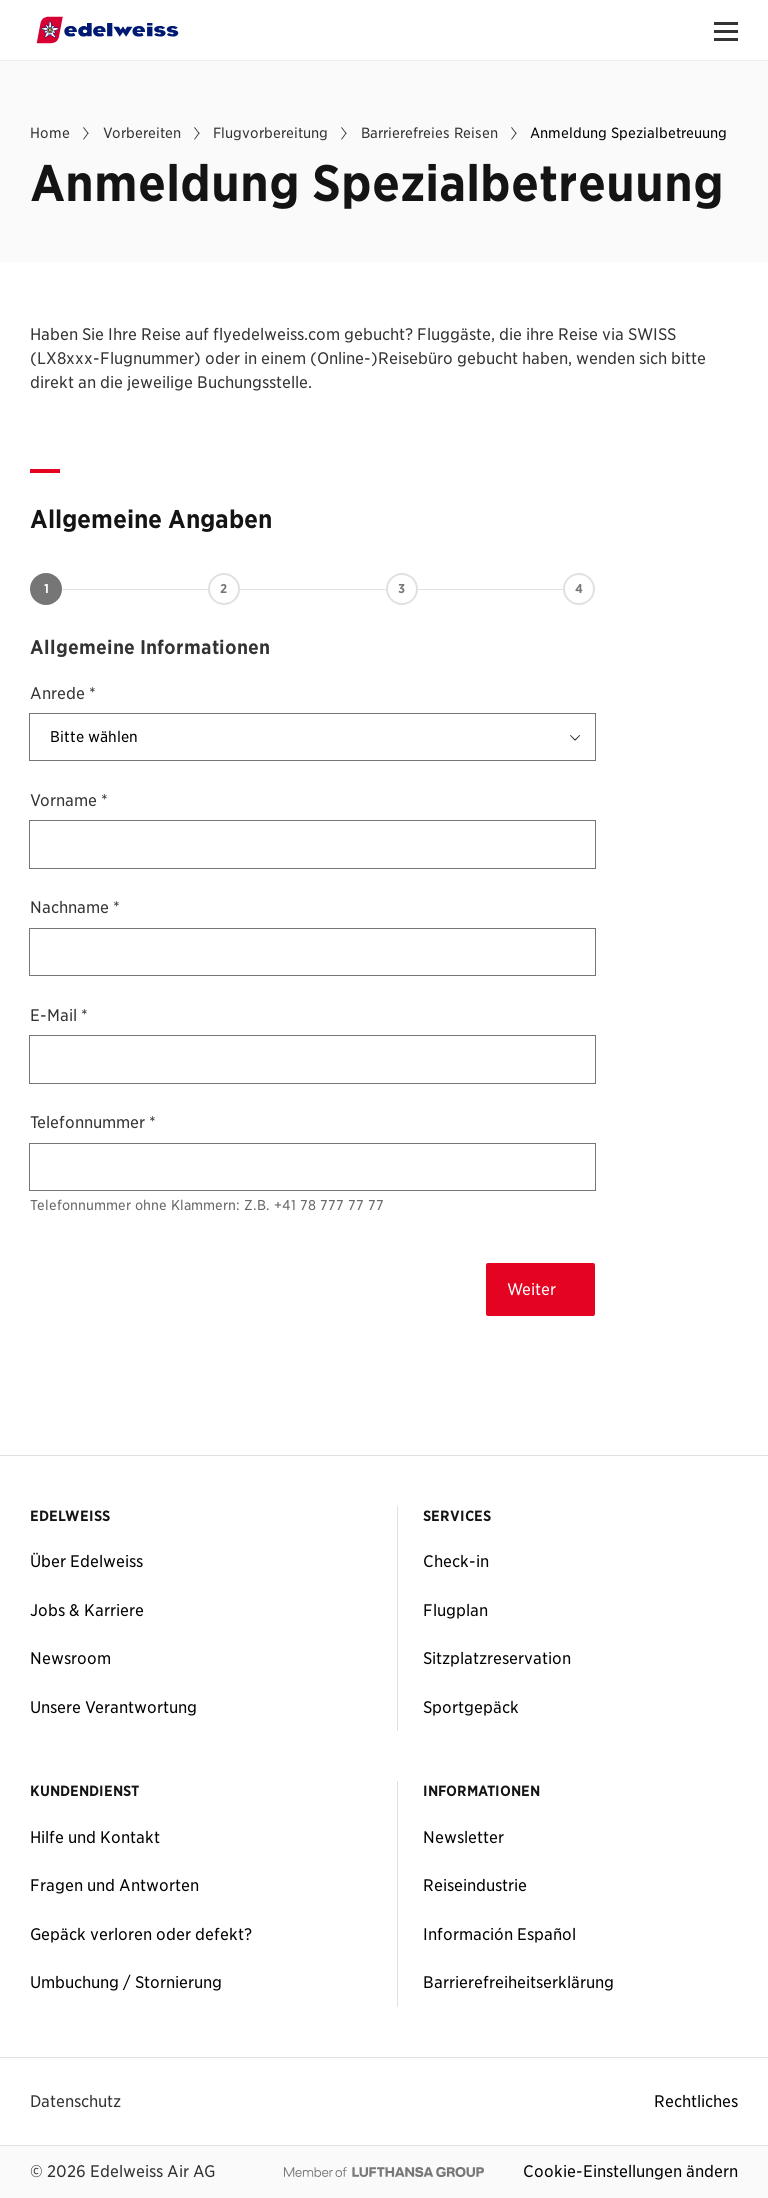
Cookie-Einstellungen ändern (630, 2171)
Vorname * (69, 800)
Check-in (456, 1561)
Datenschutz (75, 2101)
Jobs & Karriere (87, 1610)
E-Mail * (59, 1015)
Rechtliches (696, 2101)
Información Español (499, 1934)
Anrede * (63, 693)
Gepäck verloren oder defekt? (141, 1934)
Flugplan (455, 1610)
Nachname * (75, 907)
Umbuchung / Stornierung (126, 1982)
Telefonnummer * (93, 1122)
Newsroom (70, 1658)
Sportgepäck (471, 1707)
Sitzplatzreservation (497, 1658)
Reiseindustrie (475, 1885)
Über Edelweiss (86, 1561)
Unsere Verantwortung (113, 1707)
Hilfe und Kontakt (95, 1837)
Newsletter (463, 1837)
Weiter (531, 1289)
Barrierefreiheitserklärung (518, 1982)
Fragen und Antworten (114, 1885)
